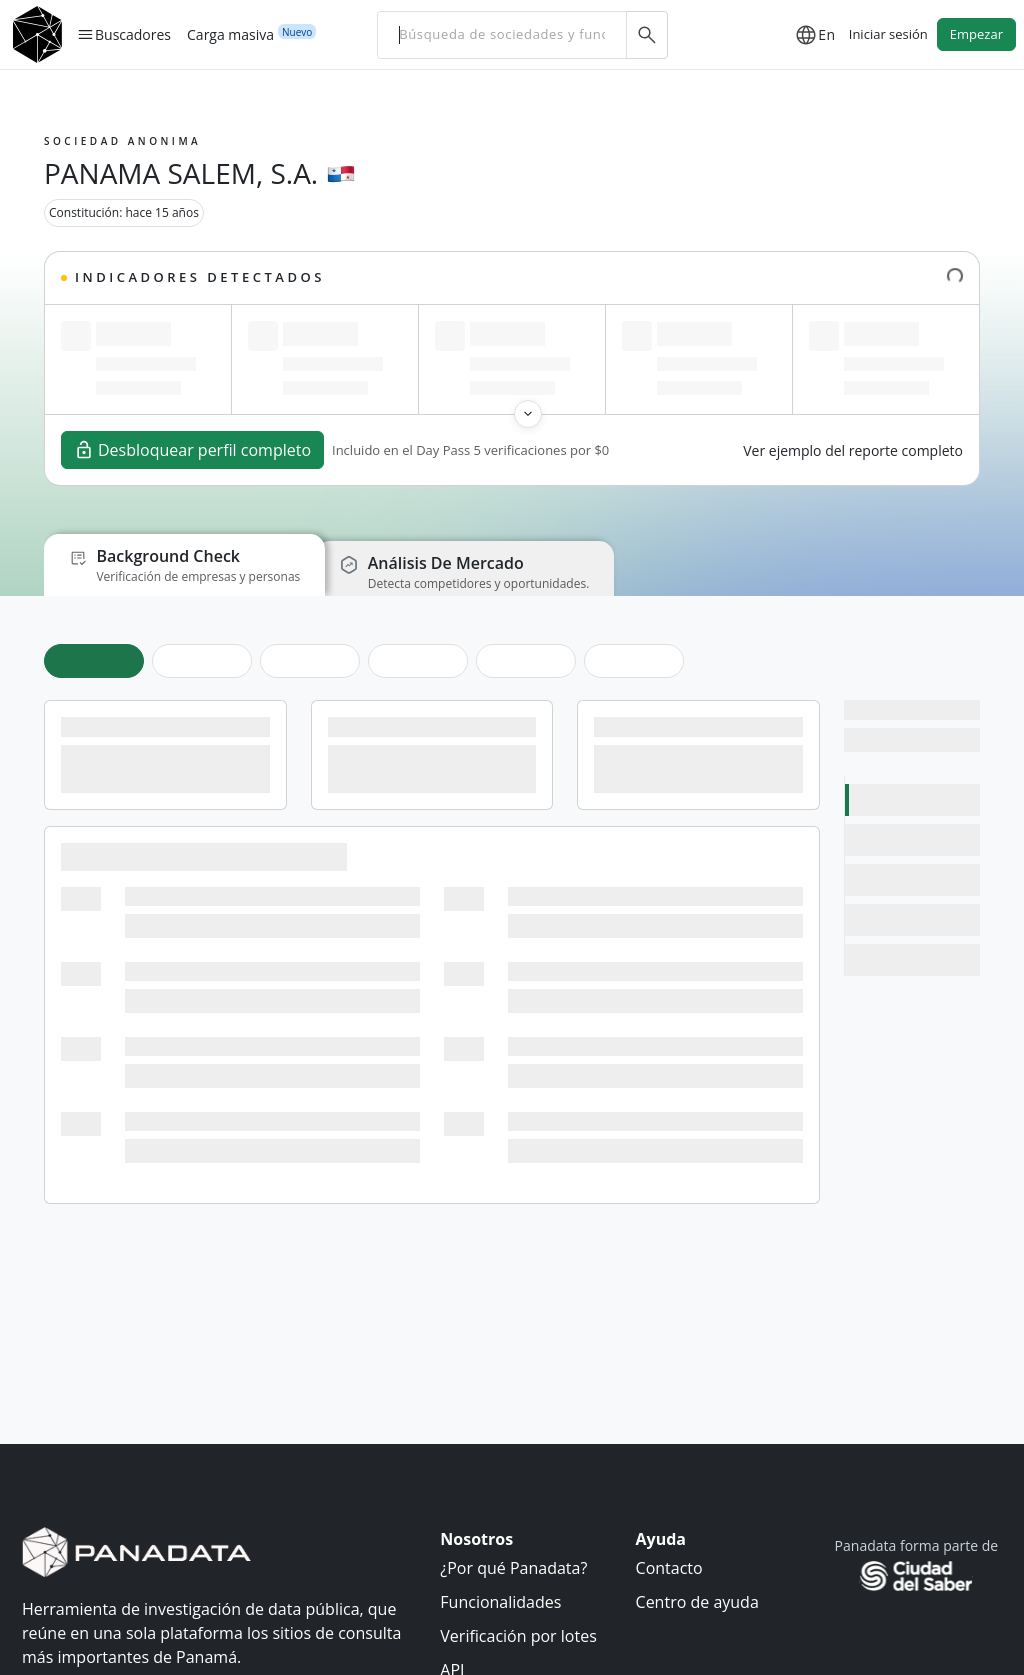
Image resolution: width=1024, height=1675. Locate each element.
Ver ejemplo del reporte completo (853, 450)
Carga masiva (230, 34)
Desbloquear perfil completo (192, 450)
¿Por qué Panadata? (513, 1568)
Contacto (669, 1568)
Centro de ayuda (697, 1602)
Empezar (976, 34)
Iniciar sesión (888, 34)
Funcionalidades (500, 1602)
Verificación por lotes (518, 1636)
